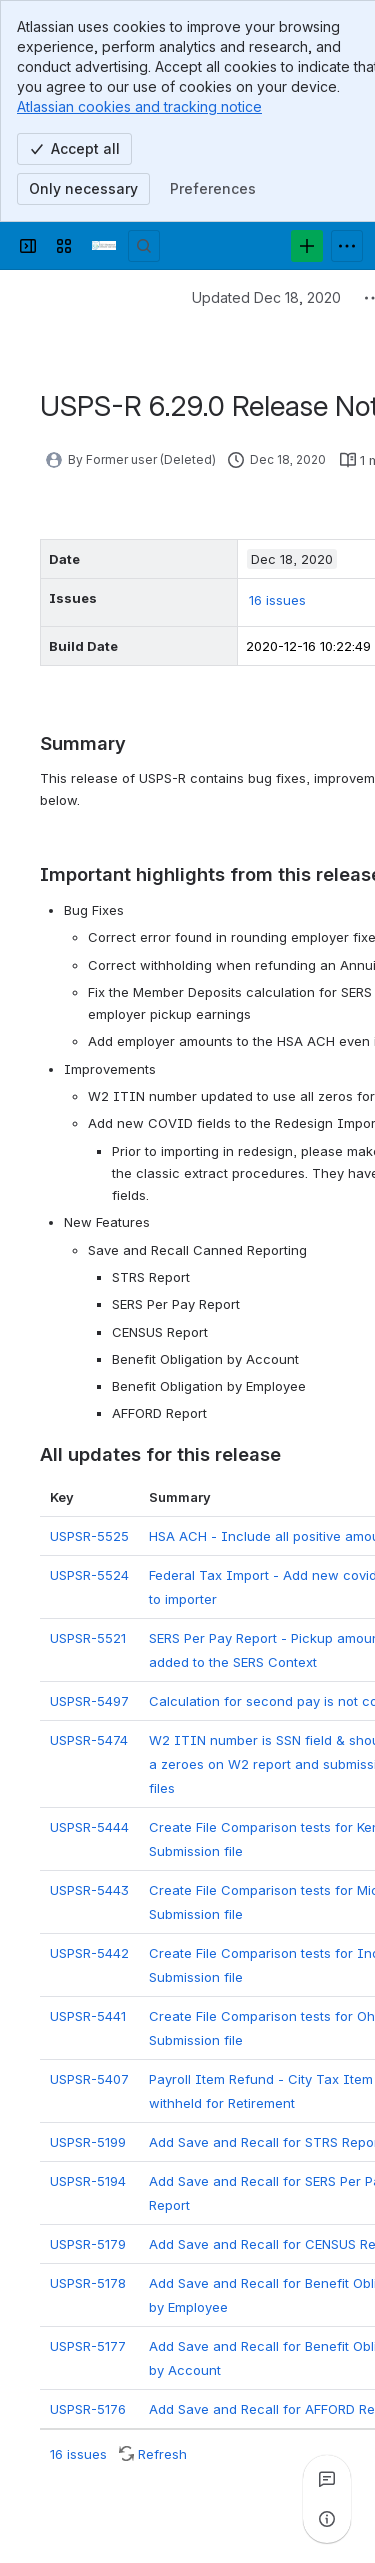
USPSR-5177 (88, 2346)
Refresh (162, 2454)
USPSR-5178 (88, 2283)
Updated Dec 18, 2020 (266, 297)
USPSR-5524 (89, 1575)
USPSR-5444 (89, 1827)
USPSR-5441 (88, 2016)
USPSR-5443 (89, 1890)
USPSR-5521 (88, 1638)
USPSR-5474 (89, 1740)
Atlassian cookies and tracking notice (139, 106)
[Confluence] (104, 246)
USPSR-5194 (88, 2181)
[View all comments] (327, 2479)
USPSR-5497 (89, 1701)
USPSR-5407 (89, 2079)
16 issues (277, 600)
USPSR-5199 (88, 2142)
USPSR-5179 (88, 2244)
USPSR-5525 (89, 1536)
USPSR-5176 (88, 2409)
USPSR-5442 (89, 1953)
